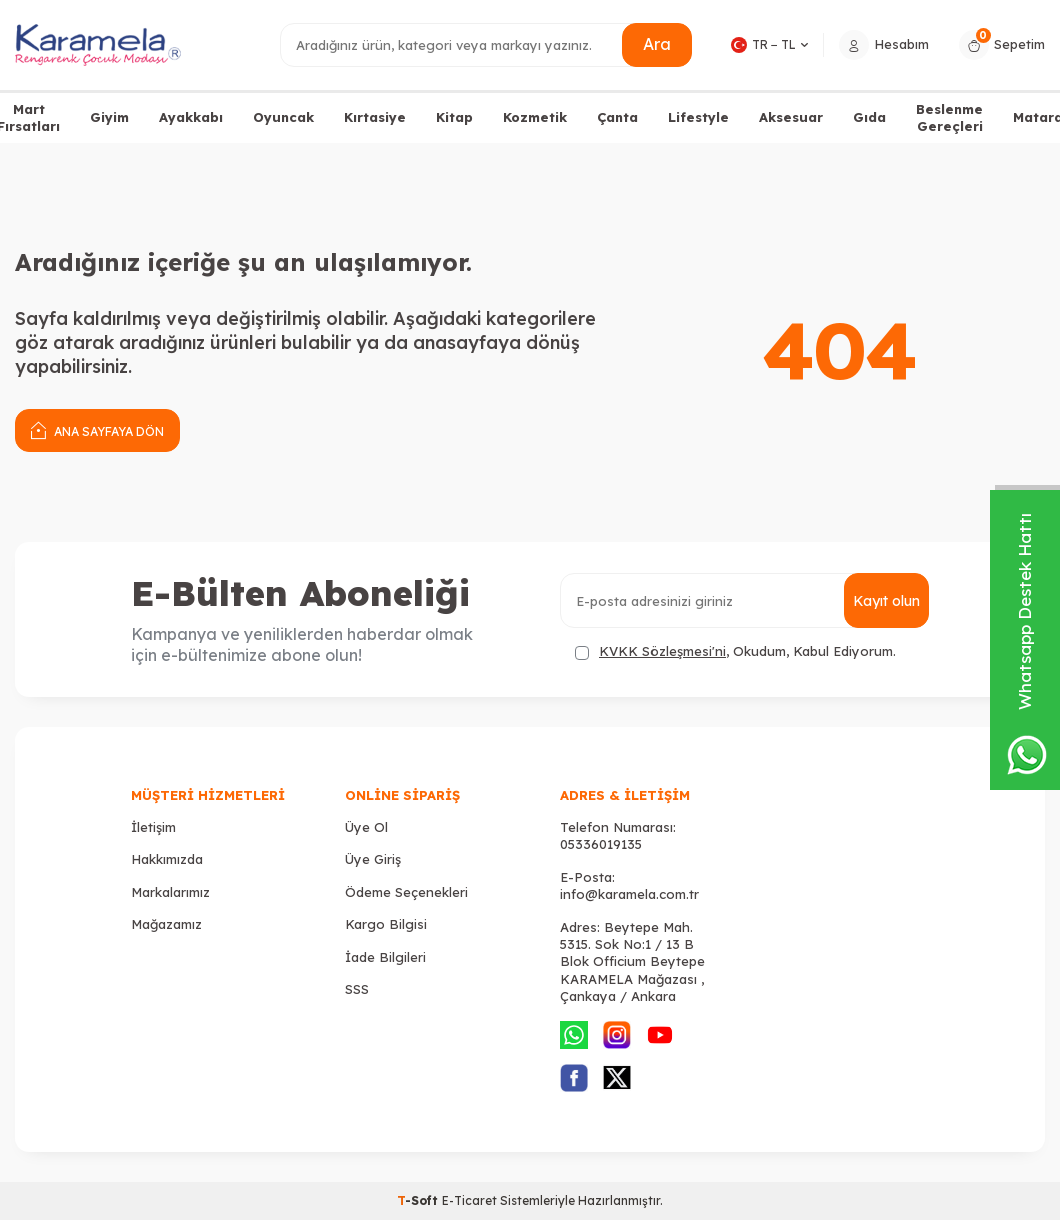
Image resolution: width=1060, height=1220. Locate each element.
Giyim (109, 117)
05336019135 (601, 844)
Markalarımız (170, 892)
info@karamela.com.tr (629, 894)
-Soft (419, 1200)
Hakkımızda (167, 859)
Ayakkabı (191, 117)
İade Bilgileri (385, 957)
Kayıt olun (886, 601)
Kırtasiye (375, 117)
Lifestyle (698, 117)
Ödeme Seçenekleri (406, 892)
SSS (357, 989)
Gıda (869, 117)
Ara (657, 44)
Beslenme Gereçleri (949, 117)
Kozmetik (535, 117)
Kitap (454, 117)
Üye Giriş (373, 859)
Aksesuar (791, 117)
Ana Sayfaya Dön (97, 429)
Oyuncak (283, 117)
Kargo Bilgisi (386, 924)
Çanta (617, 117)
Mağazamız (166, 924)
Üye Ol (366, 827)
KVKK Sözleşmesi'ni (662, 651)
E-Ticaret (469, 1200)
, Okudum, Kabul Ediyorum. (735, 651)
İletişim (153, 827)
